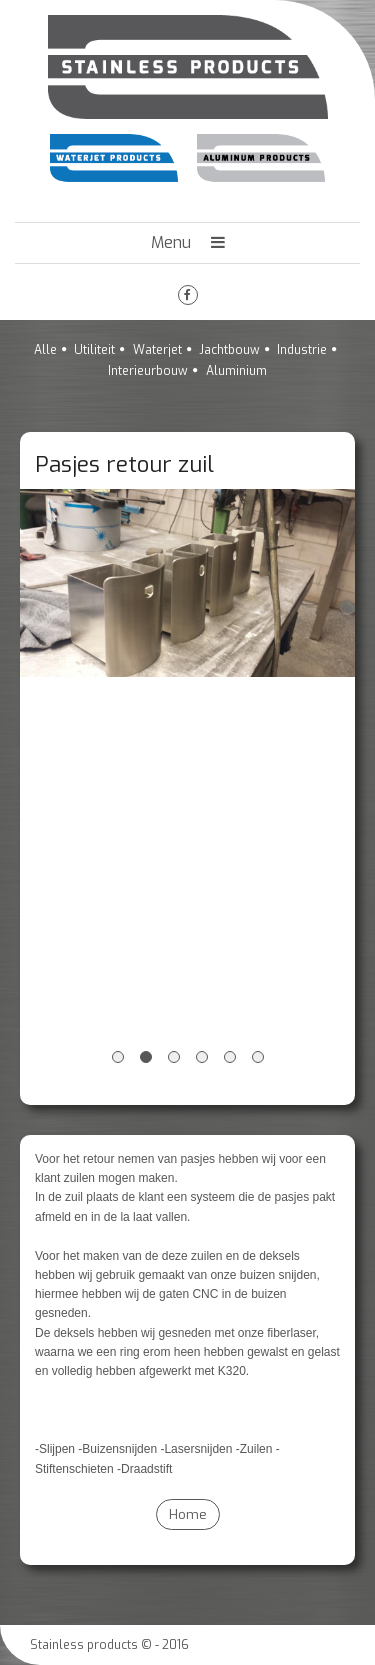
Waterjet (157, 350)
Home (188, 1514)
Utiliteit (94, 350)
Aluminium (236, 371)
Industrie (302, 350)
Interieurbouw (148, 371)
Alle (45, 350)
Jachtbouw (229, 350)
